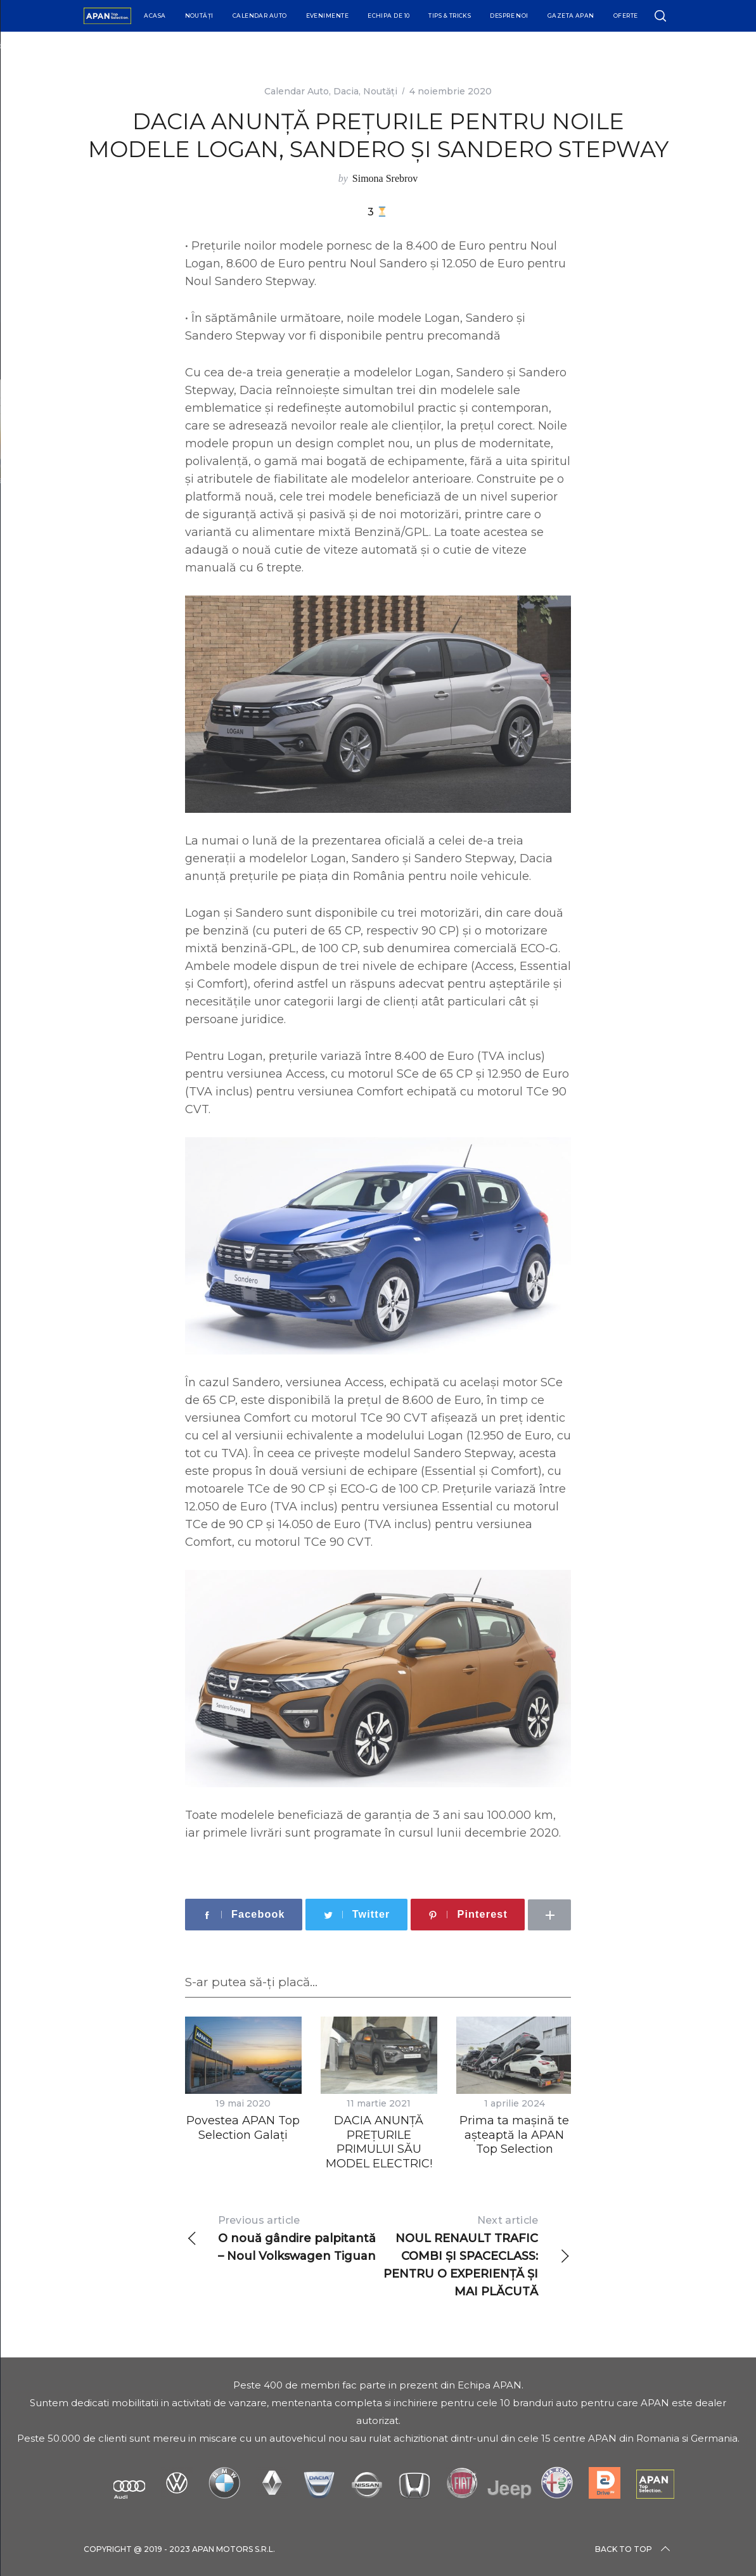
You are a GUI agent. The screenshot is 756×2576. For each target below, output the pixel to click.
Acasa (154, 15)
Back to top (633, 2549)
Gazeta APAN (571, 15)
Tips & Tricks (449, 15)
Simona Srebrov (385, 178)
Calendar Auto (260, 15)
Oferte (625, 15)
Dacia (346, 91)
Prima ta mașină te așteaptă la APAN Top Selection (514, 2135)
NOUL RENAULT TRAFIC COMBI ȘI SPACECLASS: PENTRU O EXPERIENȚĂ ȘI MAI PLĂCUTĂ (474, 2255)
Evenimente (327, 15)
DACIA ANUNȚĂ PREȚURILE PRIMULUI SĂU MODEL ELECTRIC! (379, 2142)
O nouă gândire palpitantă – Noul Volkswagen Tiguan (281, 2237)
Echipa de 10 (388, 15)
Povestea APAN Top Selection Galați (243, 2128)
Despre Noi (509, 15)
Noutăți (199, 15)
